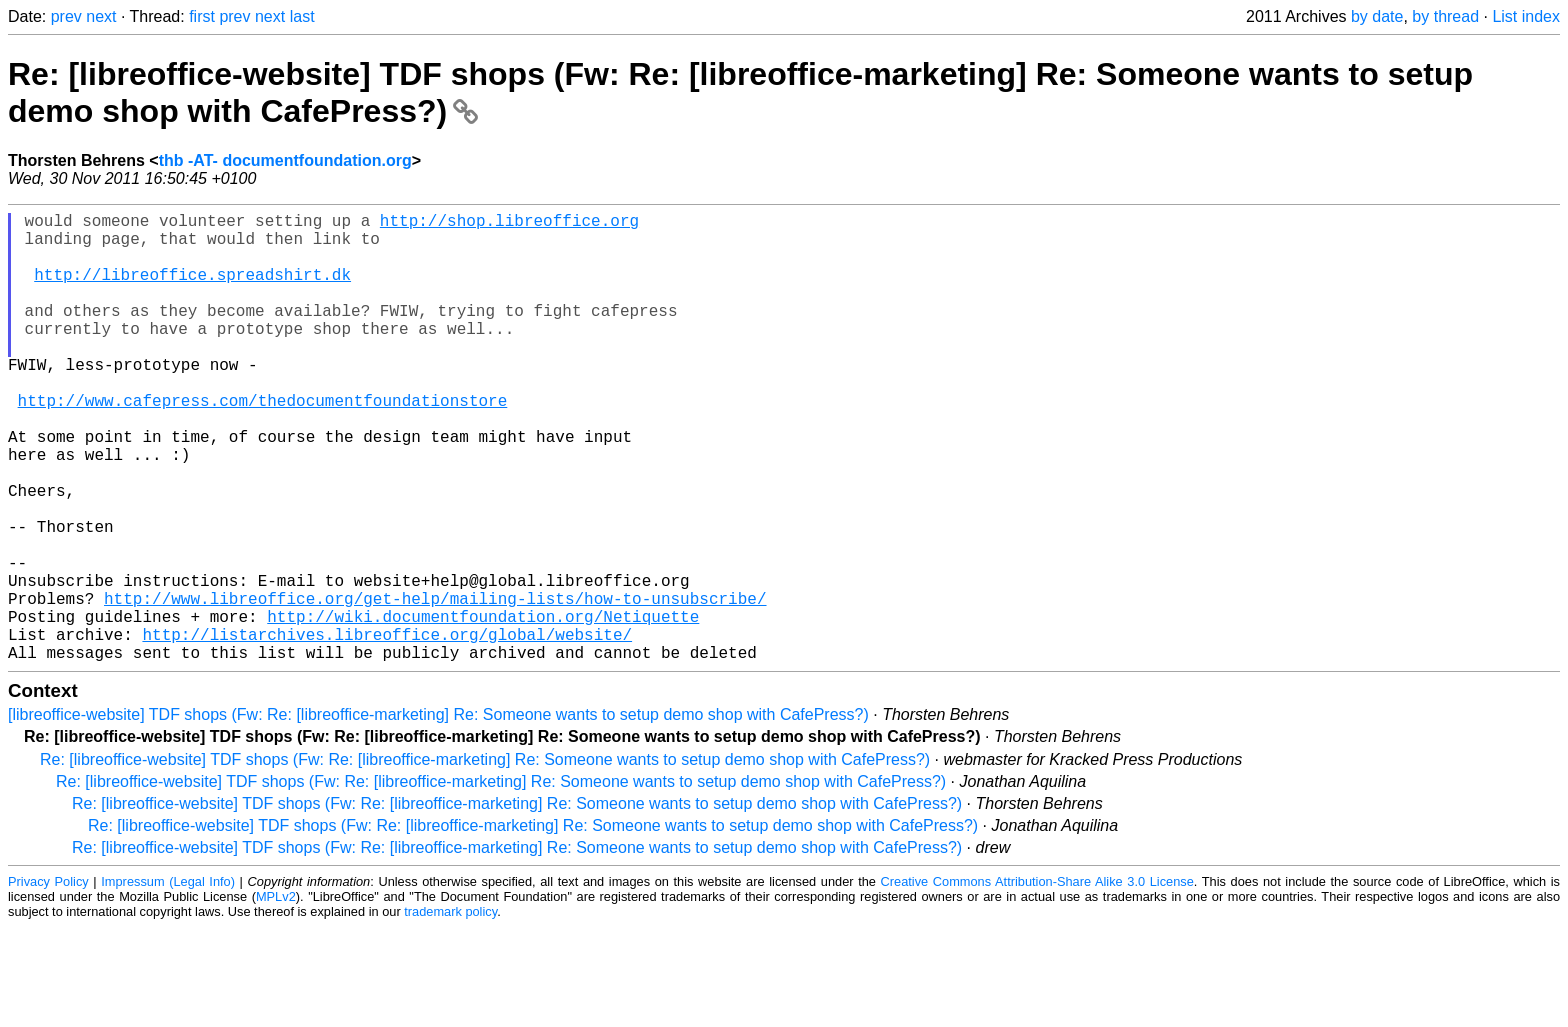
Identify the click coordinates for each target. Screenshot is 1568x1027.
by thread (1445, 16)
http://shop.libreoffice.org (509, 224)
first (202, 16)
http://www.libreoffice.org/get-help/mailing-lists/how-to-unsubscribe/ (435, 686)
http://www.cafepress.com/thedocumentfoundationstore (263, 444)
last (302, 16)
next (101, 16)
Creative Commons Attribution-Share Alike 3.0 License (1037, 981)
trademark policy (450, 1011)
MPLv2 (276, 996)
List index (1526, 16)
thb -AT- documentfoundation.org (285, 160)
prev (66, 16)
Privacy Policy (48, 981)
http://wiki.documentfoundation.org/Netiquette (483, 708)
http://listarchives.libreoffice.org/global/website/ (387, 730)
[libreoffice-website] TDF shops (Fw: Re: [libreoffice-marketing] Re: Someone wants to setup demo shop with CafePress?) (438, 814)
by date (1377, 16)
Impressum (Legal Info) (168, 981)
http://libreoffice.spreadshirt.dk (192, 290)
